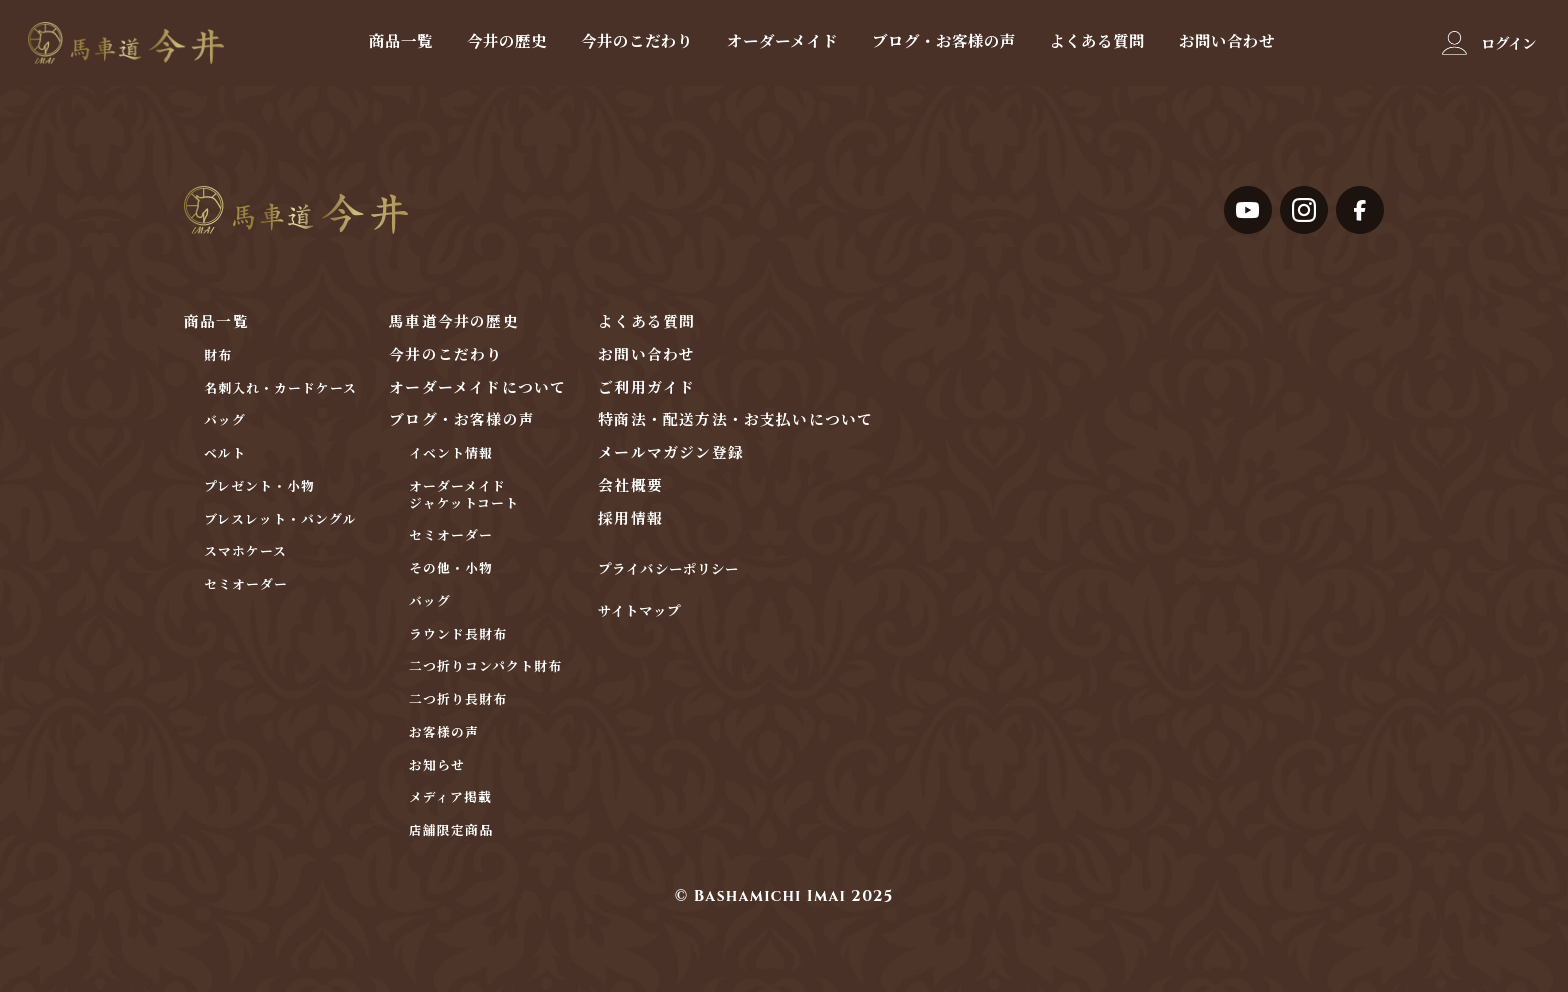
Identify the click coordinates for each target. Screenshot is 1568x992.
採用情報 (630, 519)
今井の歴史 (507, 41)
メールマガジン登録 (671, 453)
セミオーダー (246, 585)
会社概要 (630, 486)
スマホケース (245, 552)
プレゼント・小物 (259, 487)
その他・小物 (451, 569)
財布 (218, 356)
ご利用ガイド (646, 388)
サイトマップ (639, 612)
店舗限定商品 (451, 831)
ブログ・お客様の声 (944, 41)
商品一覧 (401, 41)
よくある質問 (1097, 41)
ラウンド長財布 (458, 635)
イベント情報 (451, 454)
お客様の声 (444, 733)
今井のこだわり (637, 41)
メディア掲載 (450, 798)
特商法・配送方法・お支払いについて (735, 420)
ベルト (225, 454)
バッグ (225, 421)
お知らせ (437, 766)
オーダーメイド (782, 41)
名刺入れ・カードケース (280, 389)
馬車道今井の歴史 (453, 322)
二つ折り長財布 (458, 700)
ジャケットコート (464, 504)
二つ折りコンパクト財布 (485, 667)
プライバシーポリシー (668, 570)
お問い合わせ (1227, 41)
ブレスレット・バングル (280, 520)
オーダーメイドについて (477, 388)
